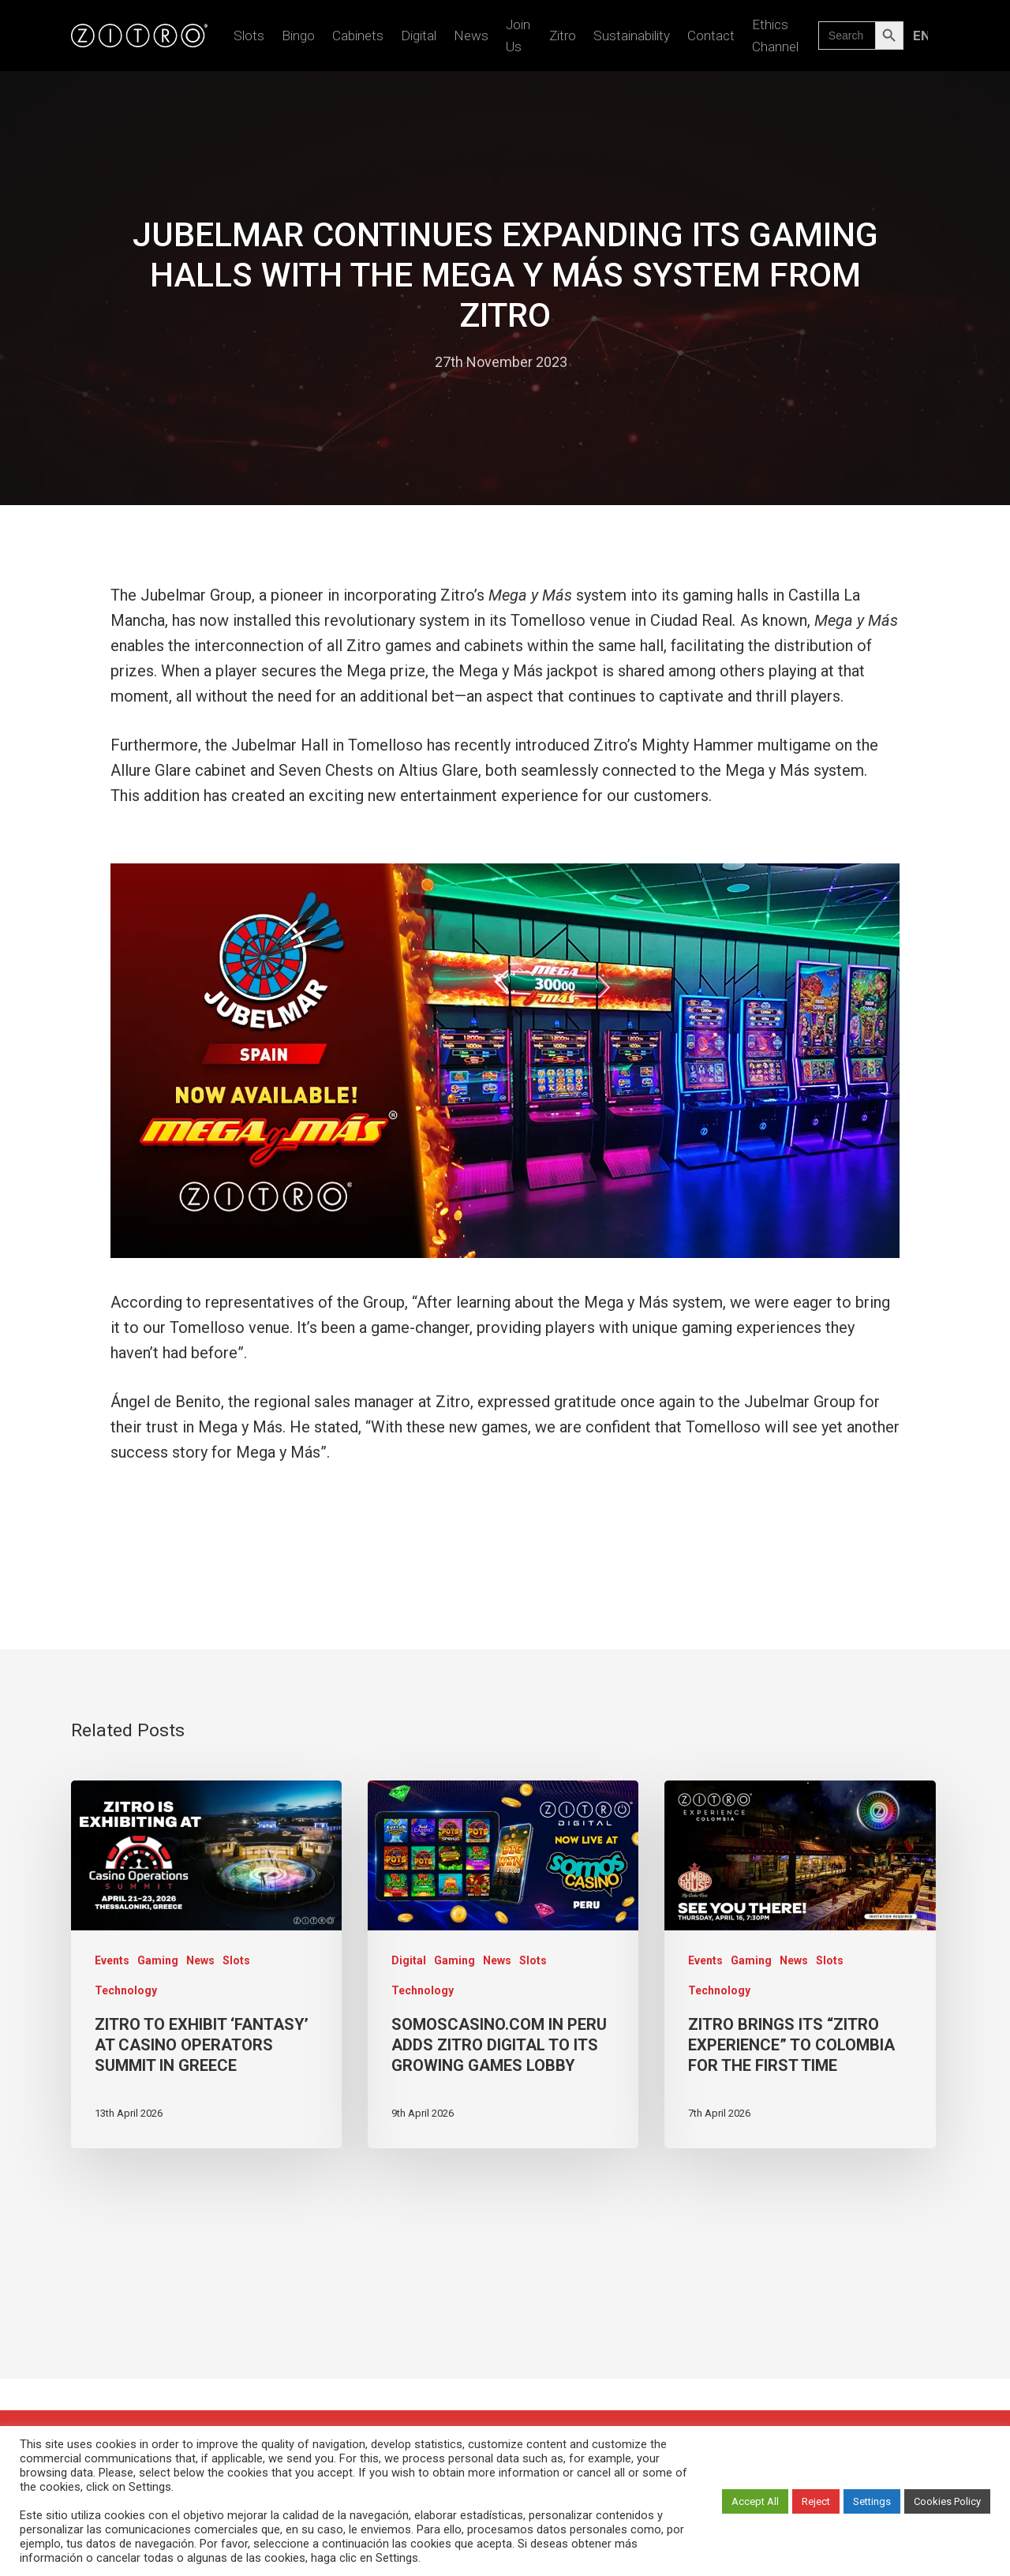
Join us (518, 35)
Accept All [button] (755, 2501)
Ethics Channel (775, 35)
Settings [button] (872, 2501)
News (471, 35)
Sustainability (631, 35)
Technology (126, 1990)
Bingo (298, 35)
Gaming (157, 1960)
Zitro (562, 35)
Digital (418, 35)
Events (112, 1960)
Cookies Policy (947, 2501)
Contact (711, 35)
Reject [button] (816, 2501)
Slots (249, 35)
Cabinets (357, 35)
